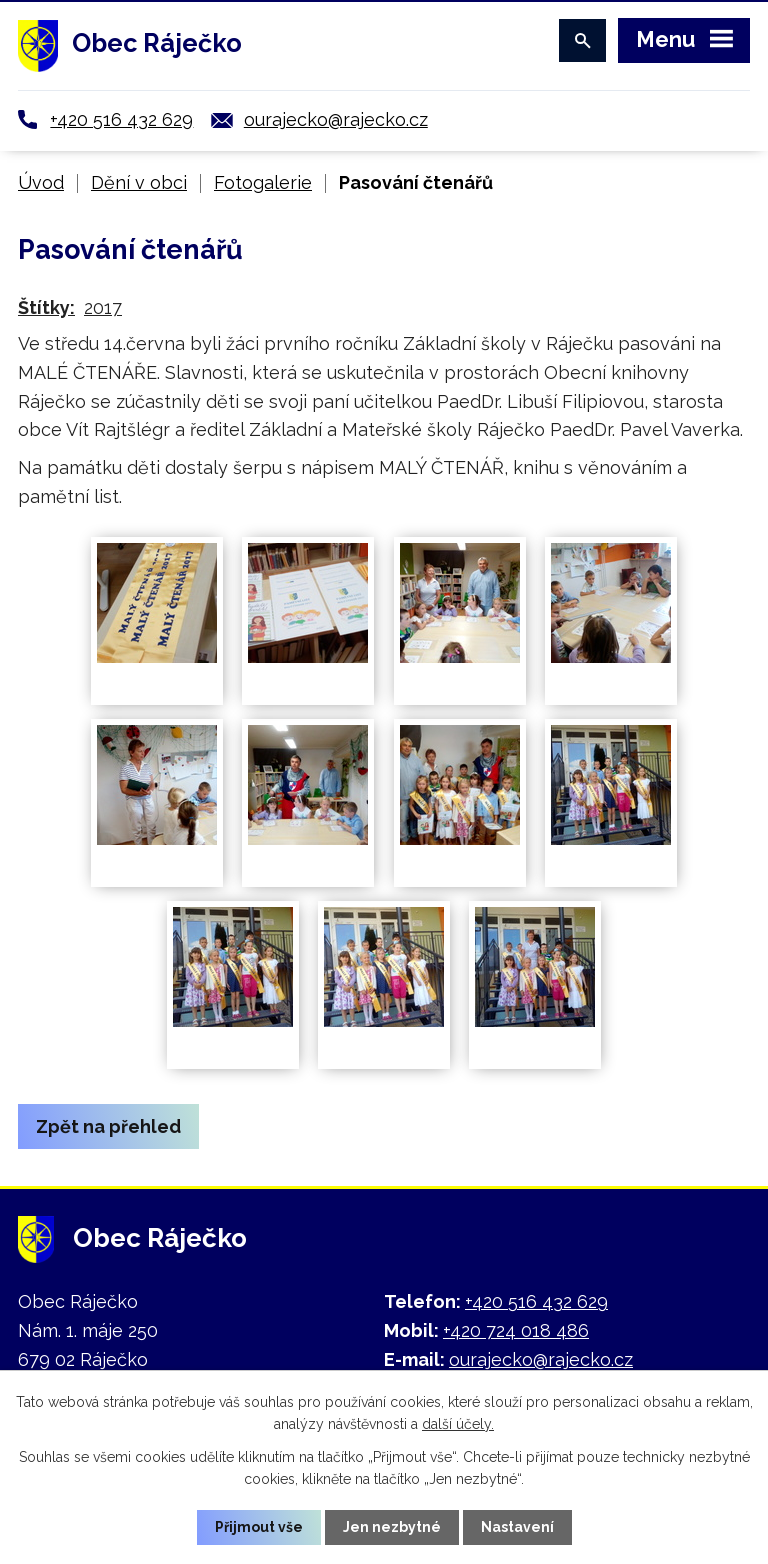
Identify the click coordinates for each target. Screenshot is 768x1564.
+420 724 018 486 (516, 1330)
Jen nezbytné (392, 1527)
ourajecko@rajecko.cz (336, 119)
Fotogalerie (263, 182)
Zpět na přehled (108, 1126)
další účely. (458, 1424)
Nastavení (517, 1527)
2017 (103, 307)
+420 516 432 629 (121, 119)
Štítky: (46, 307)
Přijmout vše (259, 1527)
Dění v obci (139, 182)
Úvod (41, 182)
